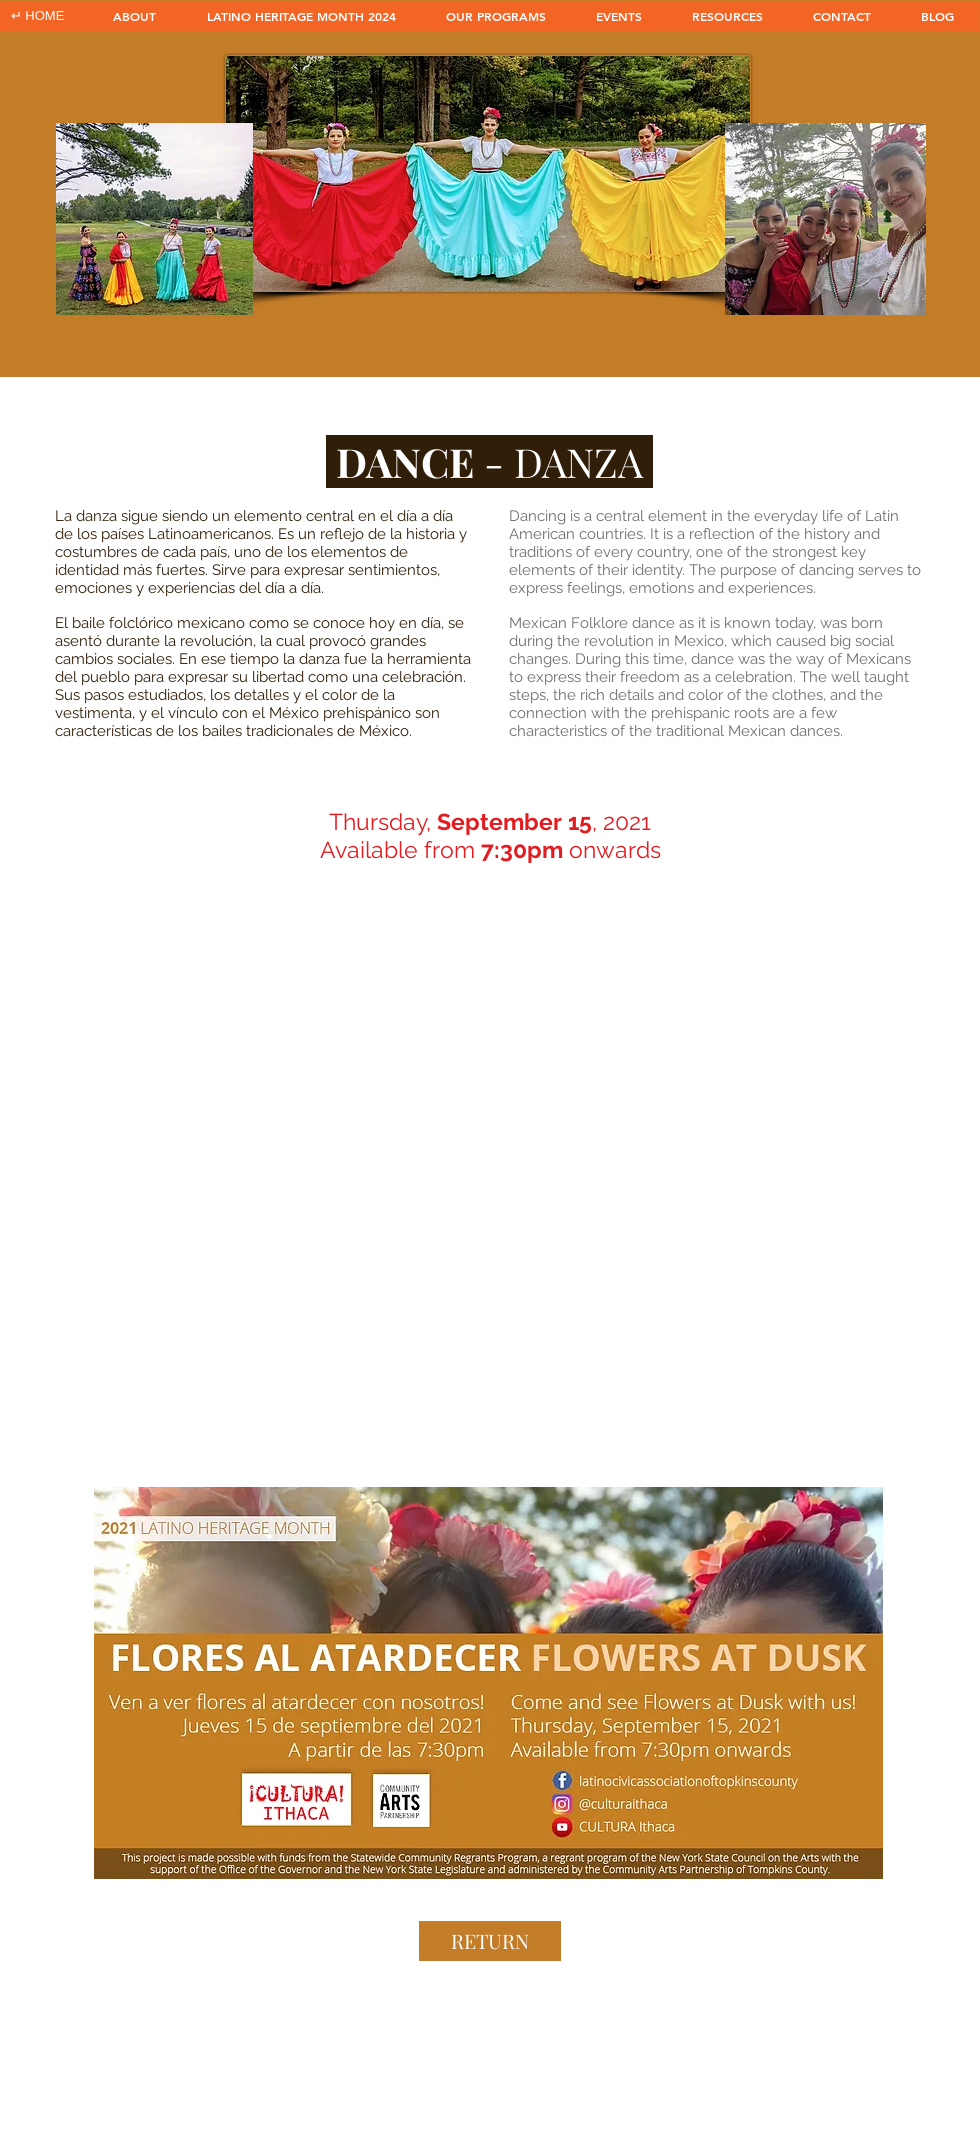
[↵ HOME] (37, 16)
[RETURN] (490, 1941)
